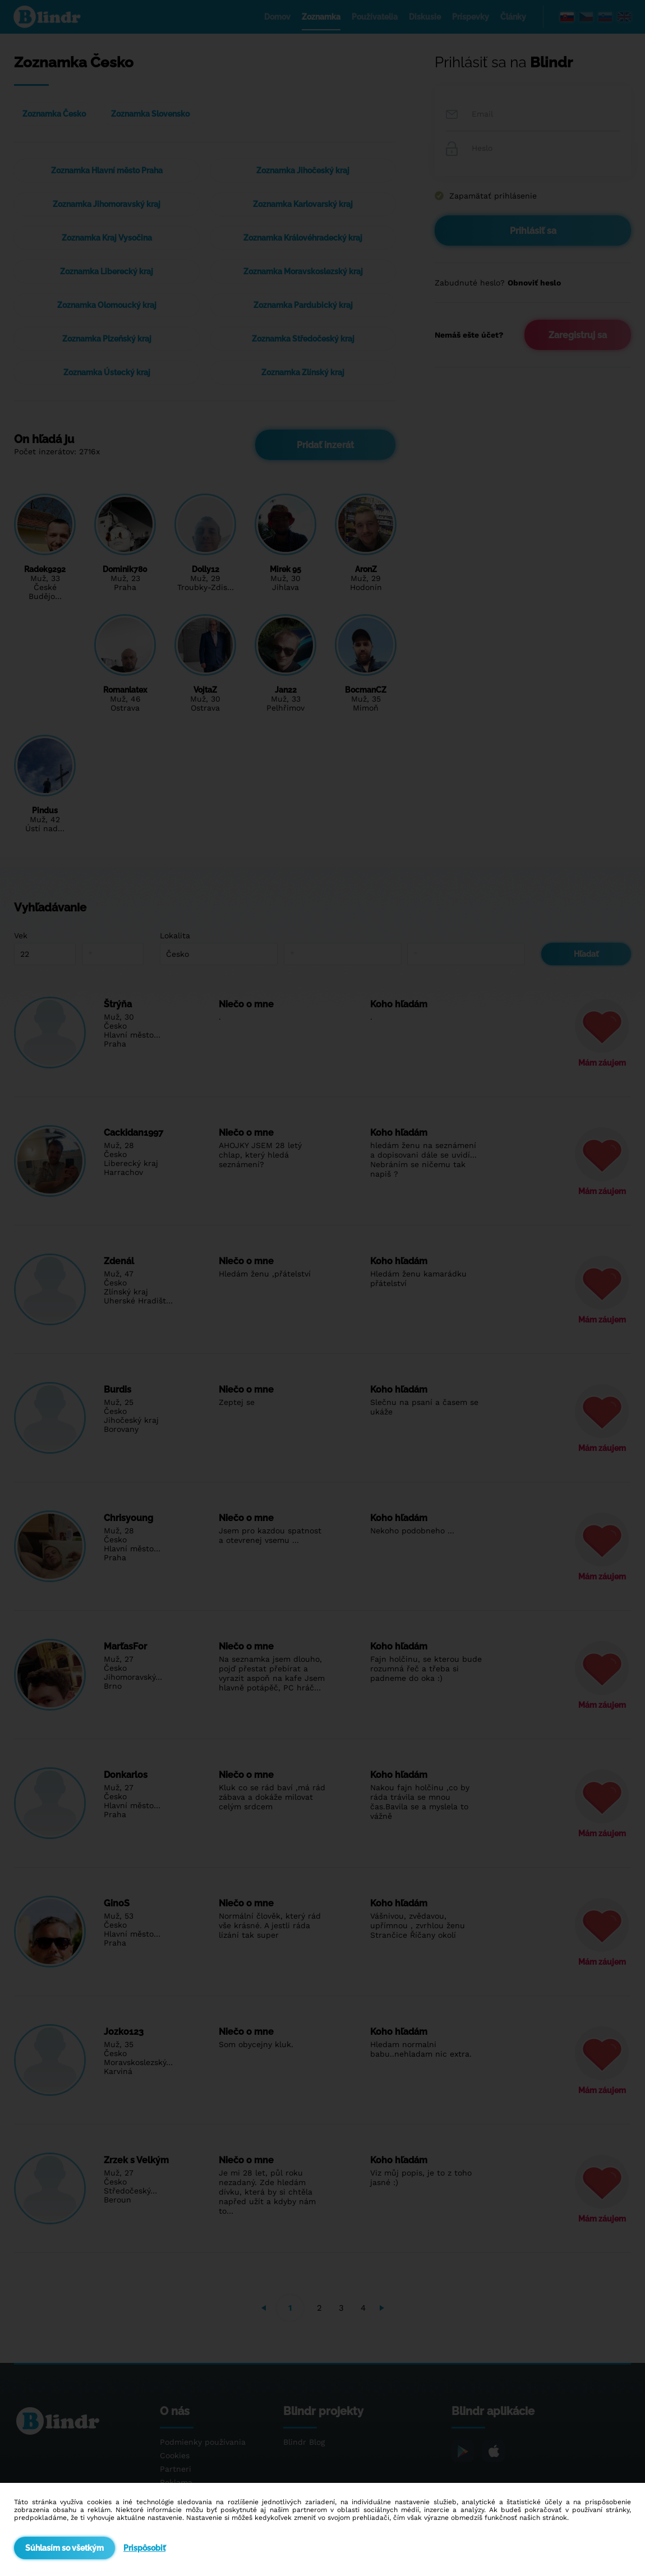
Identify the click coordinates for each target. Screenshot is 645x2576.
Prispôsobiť (144, 2547)
